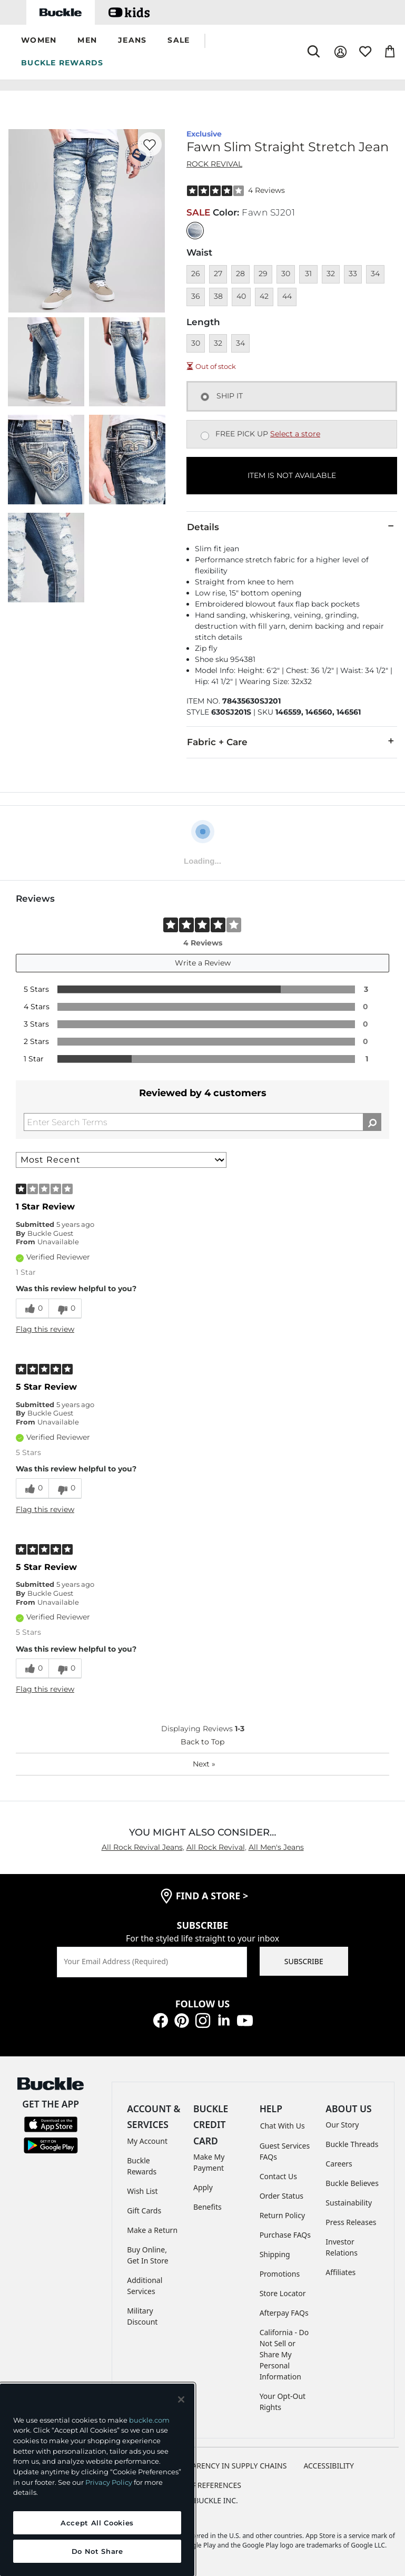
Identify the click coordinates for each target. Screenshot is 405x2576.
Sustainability (348, 2203)
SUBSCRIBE (303, 1961)
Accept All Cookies (97, 2523)
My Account (147, 2141)
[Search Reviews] (202, 1122)
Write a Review (203, 963)
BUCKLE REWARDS (62, 62)
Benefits (207, 2207)
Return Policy (282, 2215)
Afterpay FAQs (284, 2313)
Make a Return (152, 2230)
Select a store (295, 433)
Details (292, 526)
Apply (203, 2187)
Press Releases (350, 2222)
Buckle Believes (352, 2183)
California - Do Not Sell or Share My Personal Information (284, 2354)
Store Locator (283, 2293)
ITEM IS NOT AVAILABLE (292, 475)
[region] (97, 2480)
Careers (338, 2164)
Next (204, 1764)
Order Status (281, 2196)
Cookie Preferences (202, 2485)
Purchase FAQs (285, 2235)
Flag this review (45, 1329)
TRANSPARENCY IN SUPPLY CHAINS (226, 2466)
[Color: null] (195, 231)
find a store (212, 1895)
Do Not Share (97, 2551)
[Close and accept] (181, 2399)
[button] (39, 41)
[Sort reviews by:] (121, 1160)
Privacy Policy (108, 2482)
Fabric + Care (292, 741)
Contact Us (278, 2176)
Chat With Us (282, 2126)
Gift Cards (144, 2211)
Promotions (280, 2274)
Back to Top (202, 1741)
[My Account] (340, 52)
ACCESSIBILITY (328, 2466)
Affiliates (340, 2272)
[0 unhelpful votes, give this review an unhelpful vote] (65, 1309)
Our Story (342, 2125)
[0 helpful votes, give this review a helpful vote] (32, 1309)
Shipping (275, 2254)
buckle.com (149, 2420)
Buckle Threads (351, 2144)
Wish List (142, 2191)
